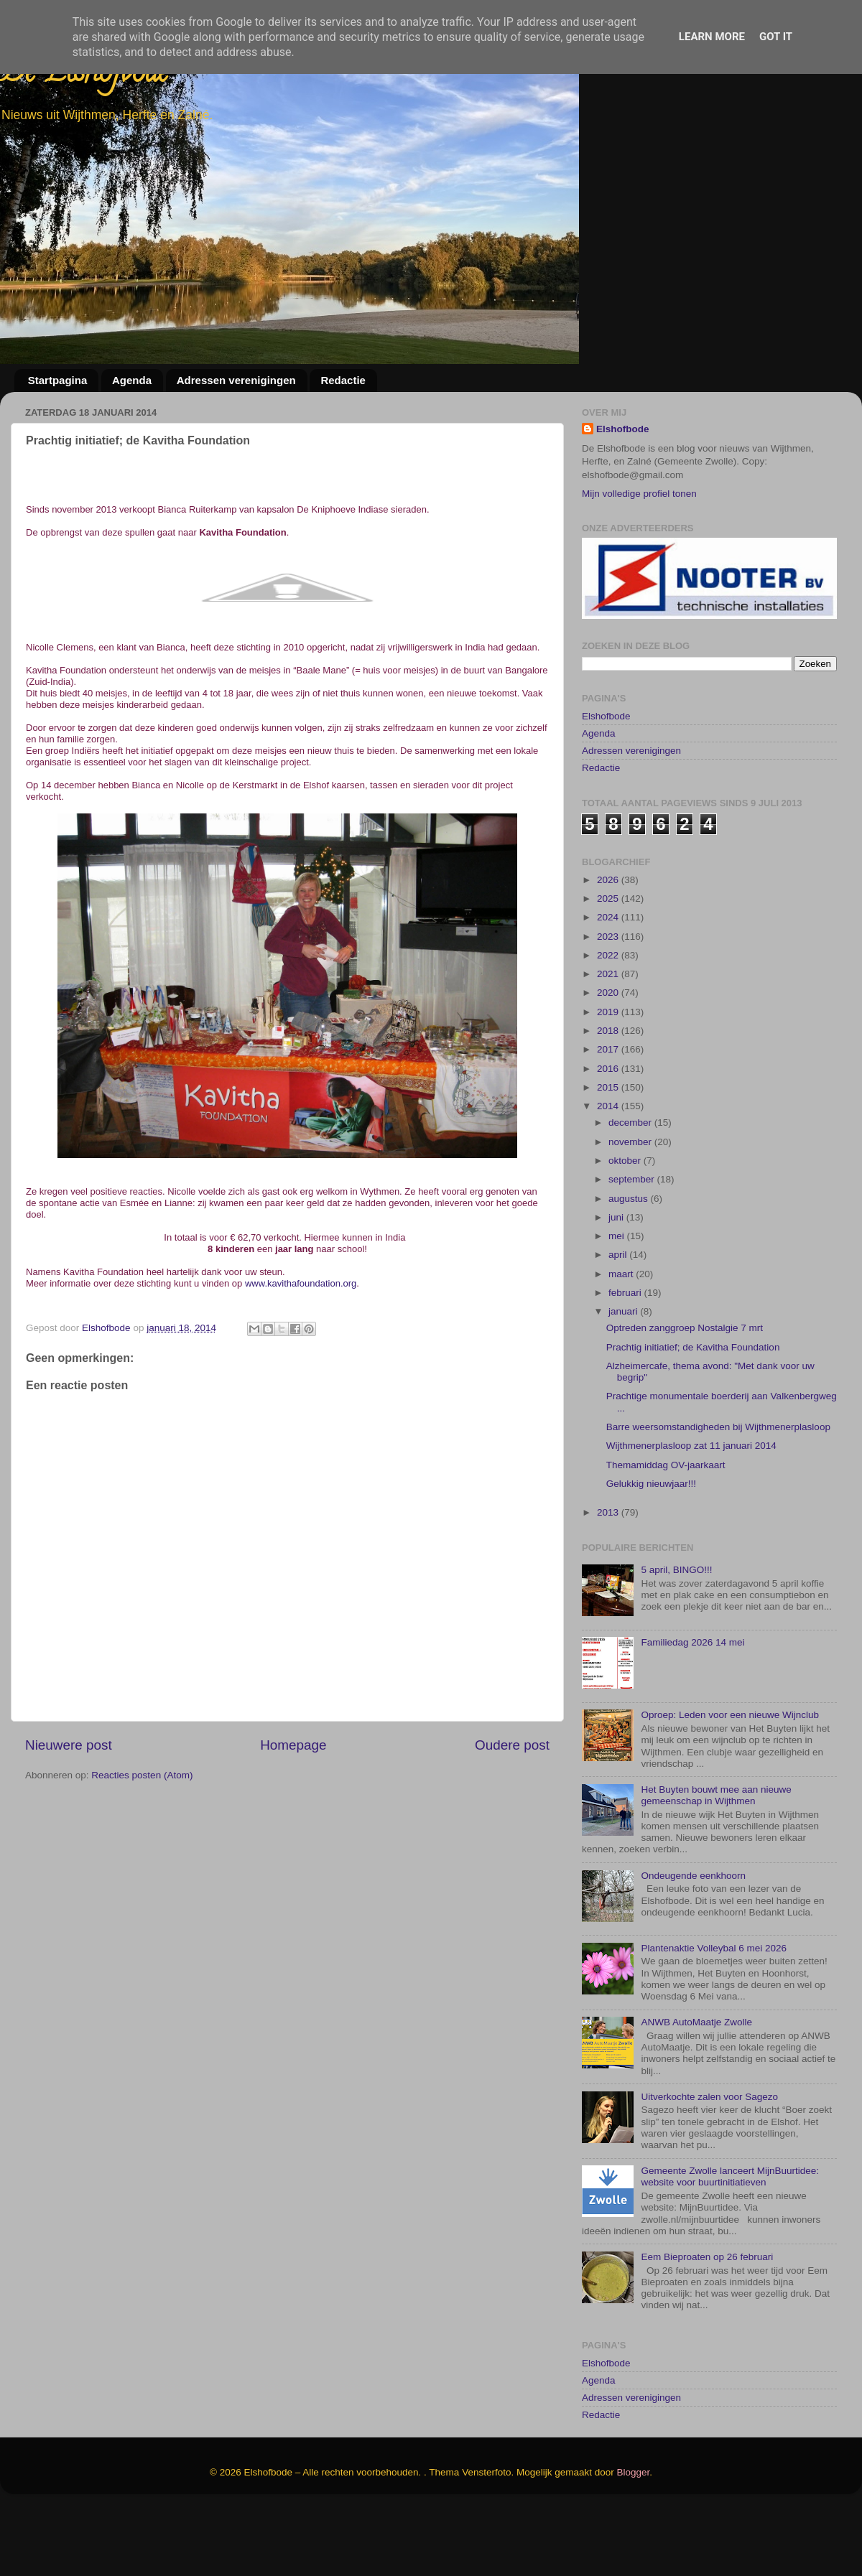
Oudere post (512, 1745)
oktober (626, 1228)
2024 (609, 985)
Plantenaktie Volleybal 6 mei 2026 (714, 2015)
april (618, 1322)
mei (617, 1303)
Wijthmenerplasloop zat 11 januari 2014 (691, 1513)
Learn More (712, 36)
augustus (629, 1266)
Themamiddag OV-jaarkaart (666, 1532)
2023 (609, 1004)
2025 (609, 966)
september (632, 1247)
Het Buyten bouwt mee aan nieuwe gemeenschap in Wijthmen (716, 1863)
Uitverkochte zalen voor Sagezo (709, 2164)
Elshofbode (622, 429)
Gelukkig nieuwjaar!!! (651, 1551)
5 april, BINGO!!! (676, 1638)
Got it (775, 36)
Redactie (343, 380)
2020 (609, 1060)
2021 (609, 1041)
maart (622, 1341)
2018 (609, 1098)
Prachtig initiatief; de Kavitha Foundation (693, 1414)
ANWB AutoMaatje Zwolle (696, 2089)
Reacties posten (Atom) (142, 1775)
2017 (609, 1117)
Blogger (633, 2539)
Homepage (293, 1745)
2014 (609, 1174)
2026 (609, 947)
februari (626, 1360)
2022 (609, 1022)
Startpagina (58, 380)
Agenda (132, 380)
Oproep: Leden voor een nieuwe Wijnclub (730, 1783)
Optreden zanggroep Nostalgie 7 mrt (684, 1396)
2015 (609, 1154)
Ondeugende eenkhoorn (693, 1943)
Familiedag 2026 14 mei (692, 1710)
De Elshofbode (84, 75)
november (631, 1209)
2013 (609, 1579)
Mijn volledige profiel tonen (639, 493)
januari (624, 1379)
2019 (609, 1079)
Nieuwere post (68, 1745)
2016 (609, 1136)
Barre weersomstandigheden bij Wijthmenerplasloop (718, 1494)
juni (617, 1284)
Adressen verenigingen (236, 380)
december (631, 1190)
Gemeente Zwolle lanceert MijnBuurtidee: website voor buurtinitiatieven (730, 2244)
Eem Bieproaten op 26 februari (707, 2324)
